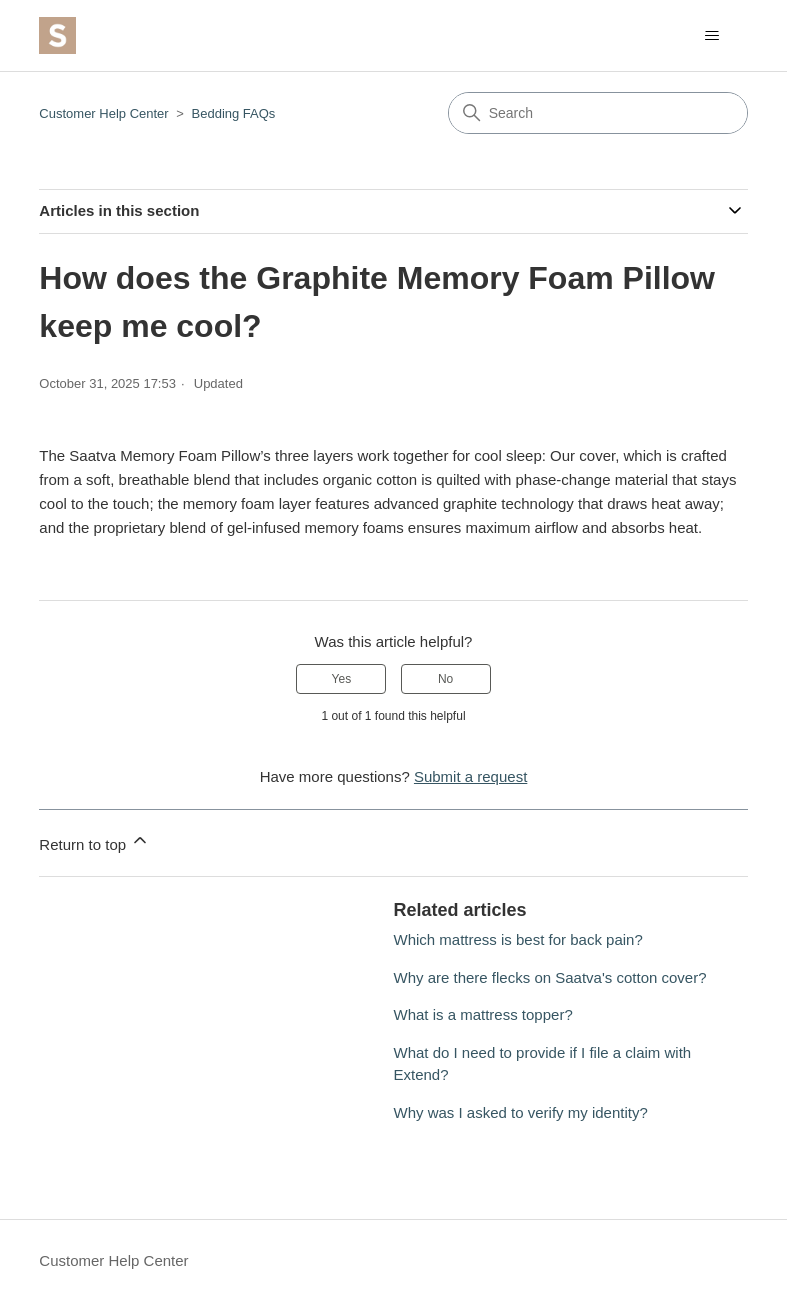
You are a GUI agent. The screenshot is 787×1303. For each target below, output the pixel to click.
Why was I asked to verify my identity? (521, 1112)
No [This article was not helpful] (445, 679)
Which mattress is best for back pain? (518, 939)
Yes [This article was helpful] (342, 679)
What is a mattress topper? (483, 1014)
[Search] (598, 113)
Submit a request (470, 776)
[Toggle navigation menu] (712, 36)
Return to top (94, 841)
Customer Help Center (103, 113)
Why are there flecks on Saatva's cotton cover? (550, 977)
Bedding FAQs (234, 113)
